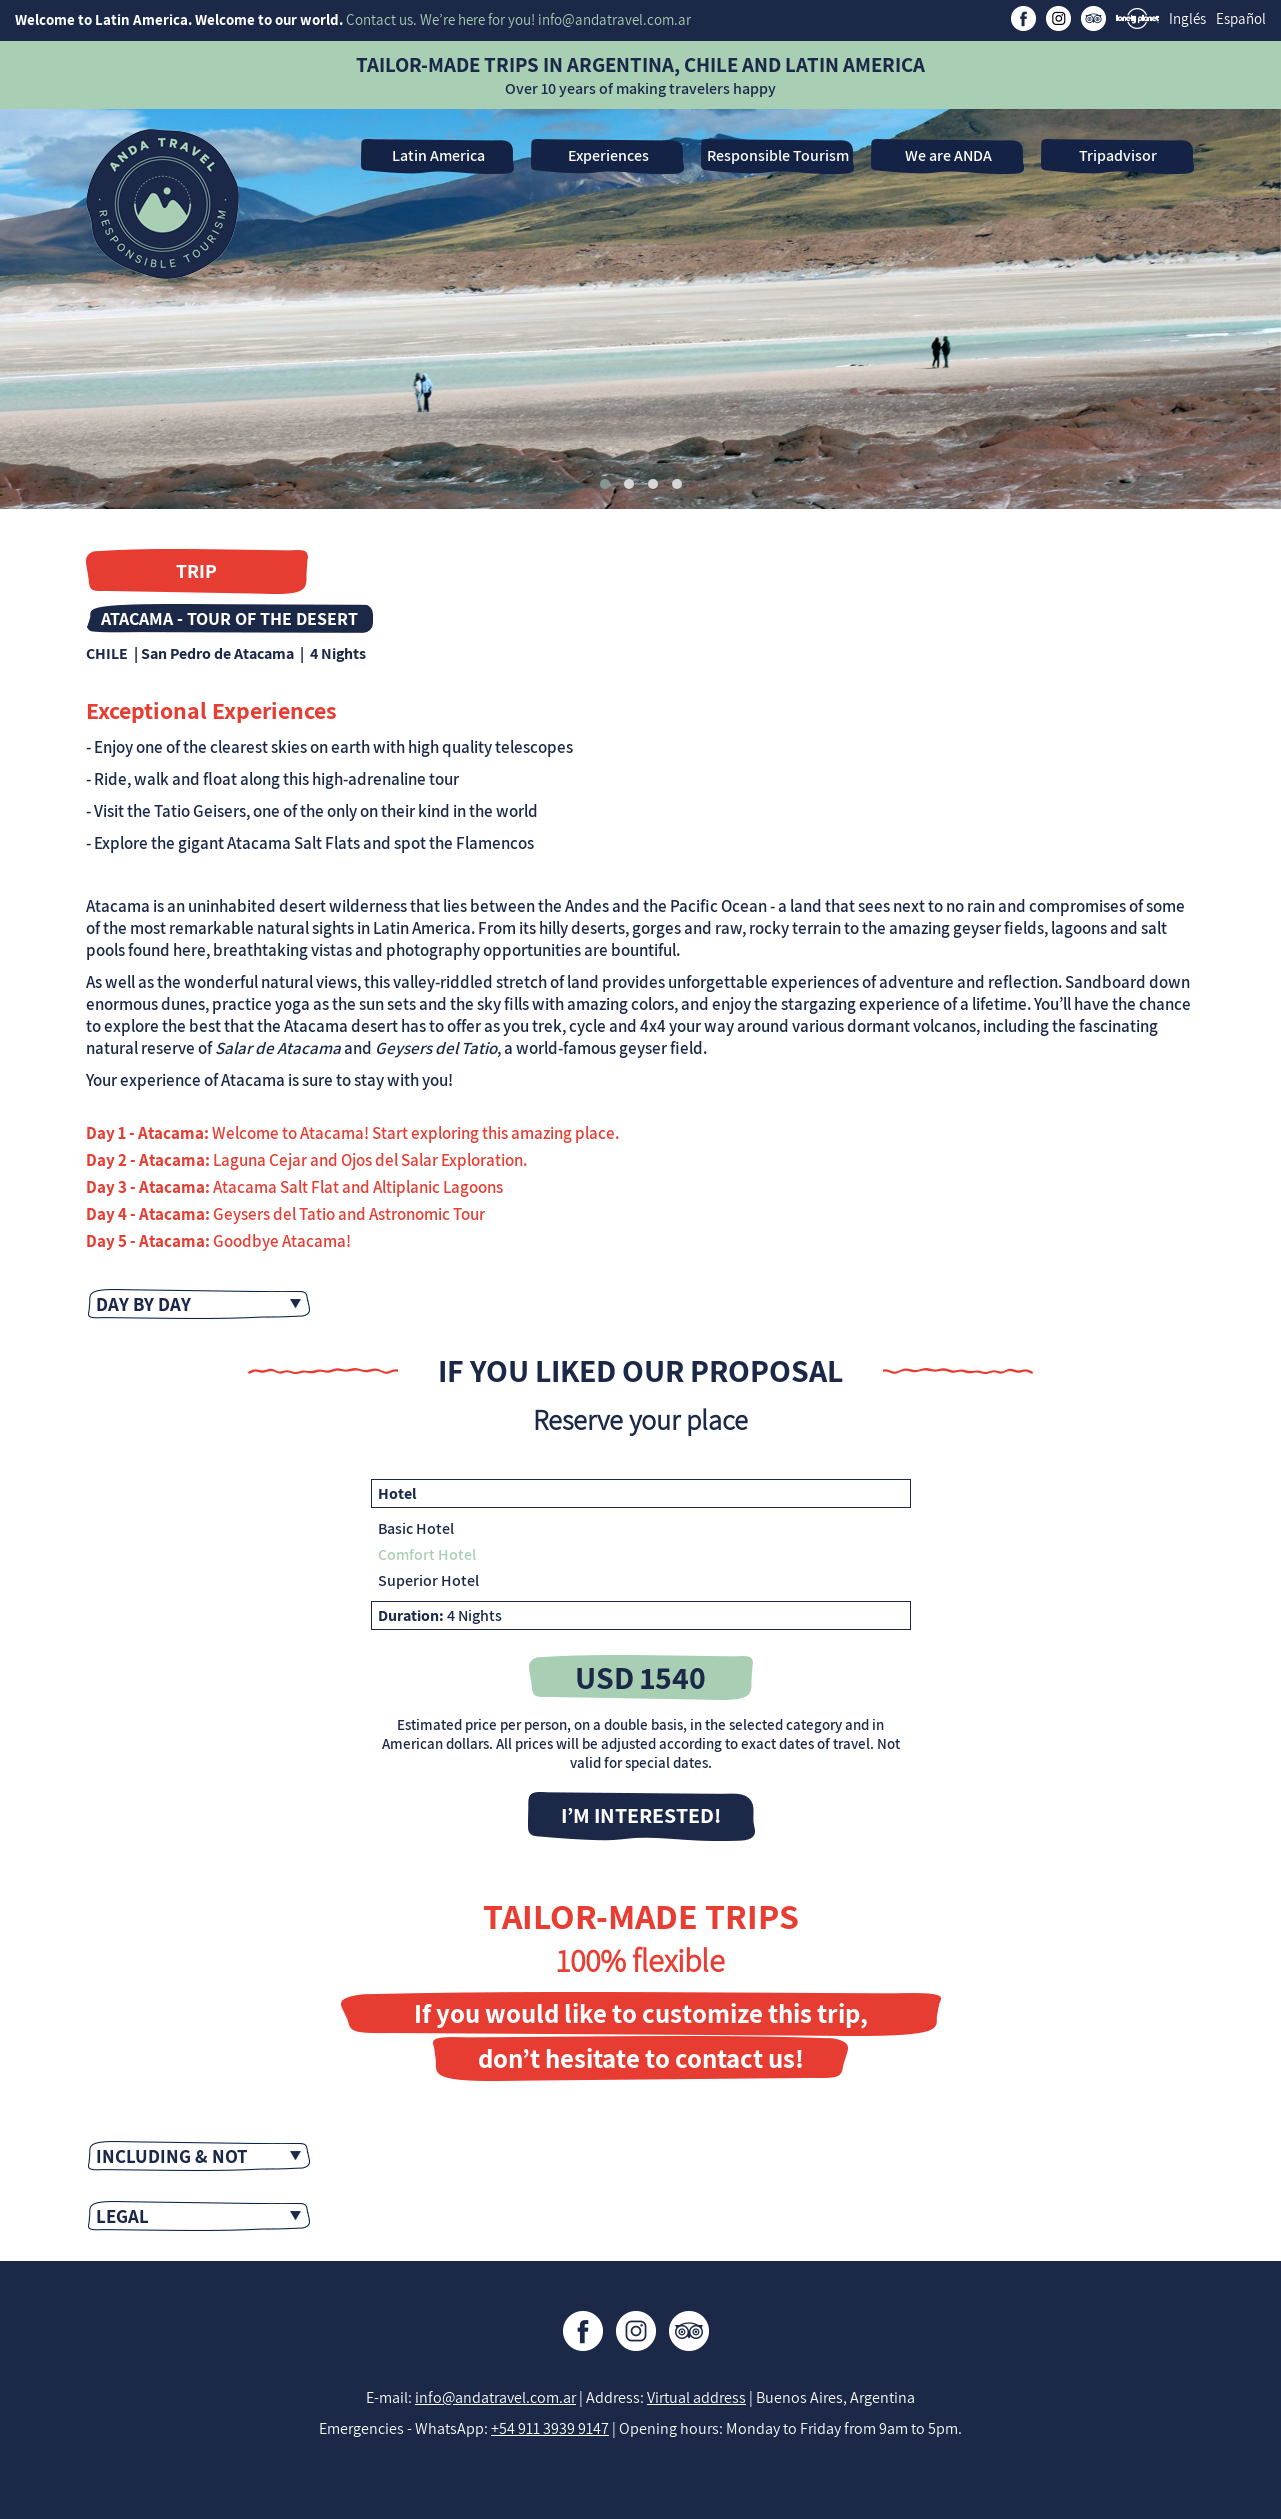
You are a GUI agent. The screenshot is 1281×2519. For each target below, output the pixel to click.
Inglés (1187, 18)
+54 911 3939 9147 (550, 2428)
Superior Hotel (428, 1580)
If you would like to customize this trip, (641, 2013)
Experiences (608, 155)
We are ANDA (948, 155)
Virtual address (696, 2397)
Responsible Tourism (778, 155)
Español (1241, 18)
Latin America (438, 155)
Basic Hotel (416, 1528)
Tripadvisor (1118, 155)
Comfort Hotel (427, 1554)
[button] (605, 484)
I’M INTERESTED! (641, 1815)
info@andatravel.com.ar (495, 2397)
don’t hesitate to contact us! (641, 2058)
